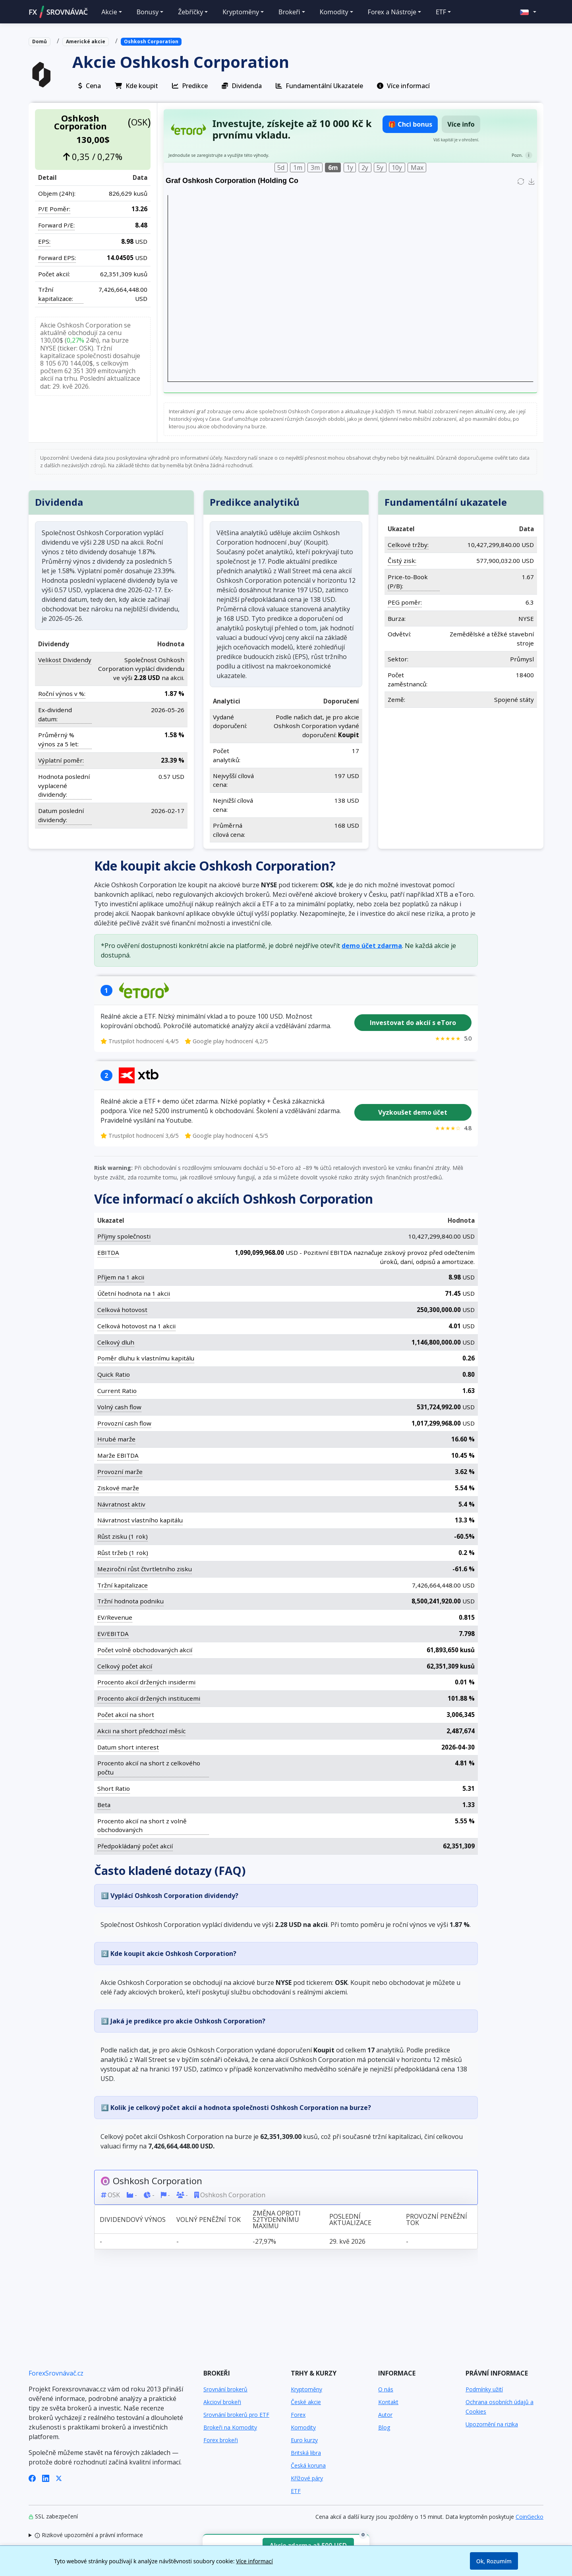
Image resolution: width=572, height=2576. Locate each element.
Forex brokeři (220, 2440)
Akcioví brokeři (222, 2402)
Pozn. (517, 155)
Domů (39, 41)
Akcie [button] (109, 12)
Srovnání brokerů (225, 2389)
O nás (385, 2389)
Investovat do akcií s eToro (413, 1022)
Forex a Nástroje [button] (392, 12)
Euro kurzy (304, 2440)
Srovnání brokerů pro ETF (236, 2414)
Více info (461, 124)
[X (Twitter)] (59, 2478)
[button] (528, 11)
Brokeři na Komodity (230, 2427)
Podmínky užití (484, 2389)
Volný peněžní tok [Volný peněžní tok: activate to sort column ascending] (208, 2219)
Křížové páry (307, 2478)
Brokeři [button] (289, 12)
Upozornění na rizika (492, 2424)
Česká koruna (308, 2465)
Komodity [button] (334, 12)
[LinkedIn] (45, 2478)
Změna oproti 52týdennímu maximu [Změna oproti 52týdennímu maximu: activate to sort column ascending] (277, 2219)
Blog (384, 2427)
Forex (298, 2414)
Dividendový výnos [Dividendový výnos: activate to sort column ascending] (133, 2219)
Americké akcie (85, 41)
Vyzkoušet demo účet (412, 1112)
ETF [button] (441, 12)
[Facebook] (32, 2478)
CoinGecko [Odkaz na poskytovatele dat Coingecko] (529, 2516)
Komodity (303, 2427)
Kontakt (388, 2402)
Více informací (254, 2561)
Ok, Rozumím (494, 2561)
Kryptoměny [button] (240, 12)
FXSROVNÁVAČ (58, 12)
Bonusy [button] (148, 12)
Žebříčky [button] (190, 12)
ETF (296, 2491)
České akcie (306, 2402)
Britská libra (306, 2453)
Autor (385, 2414)
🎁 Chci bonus (410, 124)
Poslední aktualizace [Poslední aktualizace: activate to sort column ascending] (350, 2219)
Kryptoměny (306, 2389)
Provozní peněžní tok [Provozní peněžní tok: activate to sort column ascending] (436, 2219)
